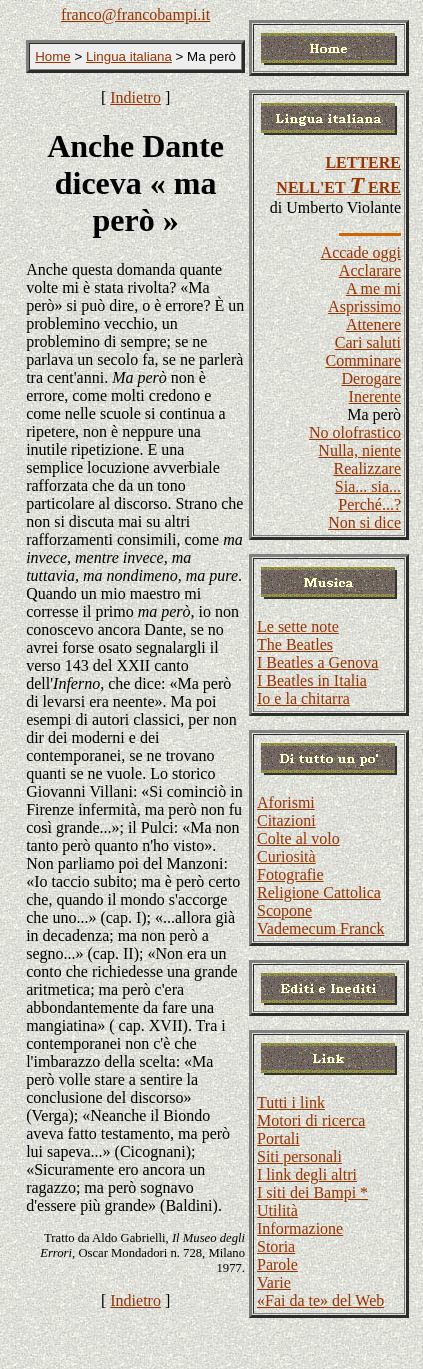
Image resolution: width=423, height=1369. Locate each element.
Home (53, 56)
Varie (274, 1282)
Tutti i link (291, 1102)
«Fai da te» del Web (320, 1300)
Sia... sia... (368, 486)
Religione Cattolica (319, 892)
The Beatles (295, 644)
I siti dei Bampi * (312, 1192)
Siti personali (299, 1156)
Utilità (277, 1210)
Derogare (371, 378)
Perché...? (369, 504)
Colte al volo (298, 838)
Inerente (375, 396)
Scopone (284, 910)
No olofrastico (355, 432)
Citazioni (286, 820)
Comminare (363, 360)
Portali (278, 1138)
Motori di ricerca (311, 1120)
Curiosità (286, 856)
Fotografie (290, 874)
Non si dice (364, 522)
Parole (277, 1264)
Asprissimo (364, 306)
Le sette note (298, 626)
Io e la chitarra (303, 698)
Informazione (300, 1228)
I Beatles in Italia (312, 680)
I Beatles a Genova (317, 662)
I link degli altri (307, 1174)
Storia (276, 1246)
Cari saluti (368, 342)
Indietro (135, 97)
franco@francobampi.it (135, 14)
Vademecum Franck (321, 928)
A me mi (373, 288)
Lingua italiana (129, 56)
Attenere (373, 324)
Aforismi (286, 802)
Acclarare (370, 270)
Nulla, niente (359, 450)
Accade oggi (361, 252)
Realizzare (368, 468)
